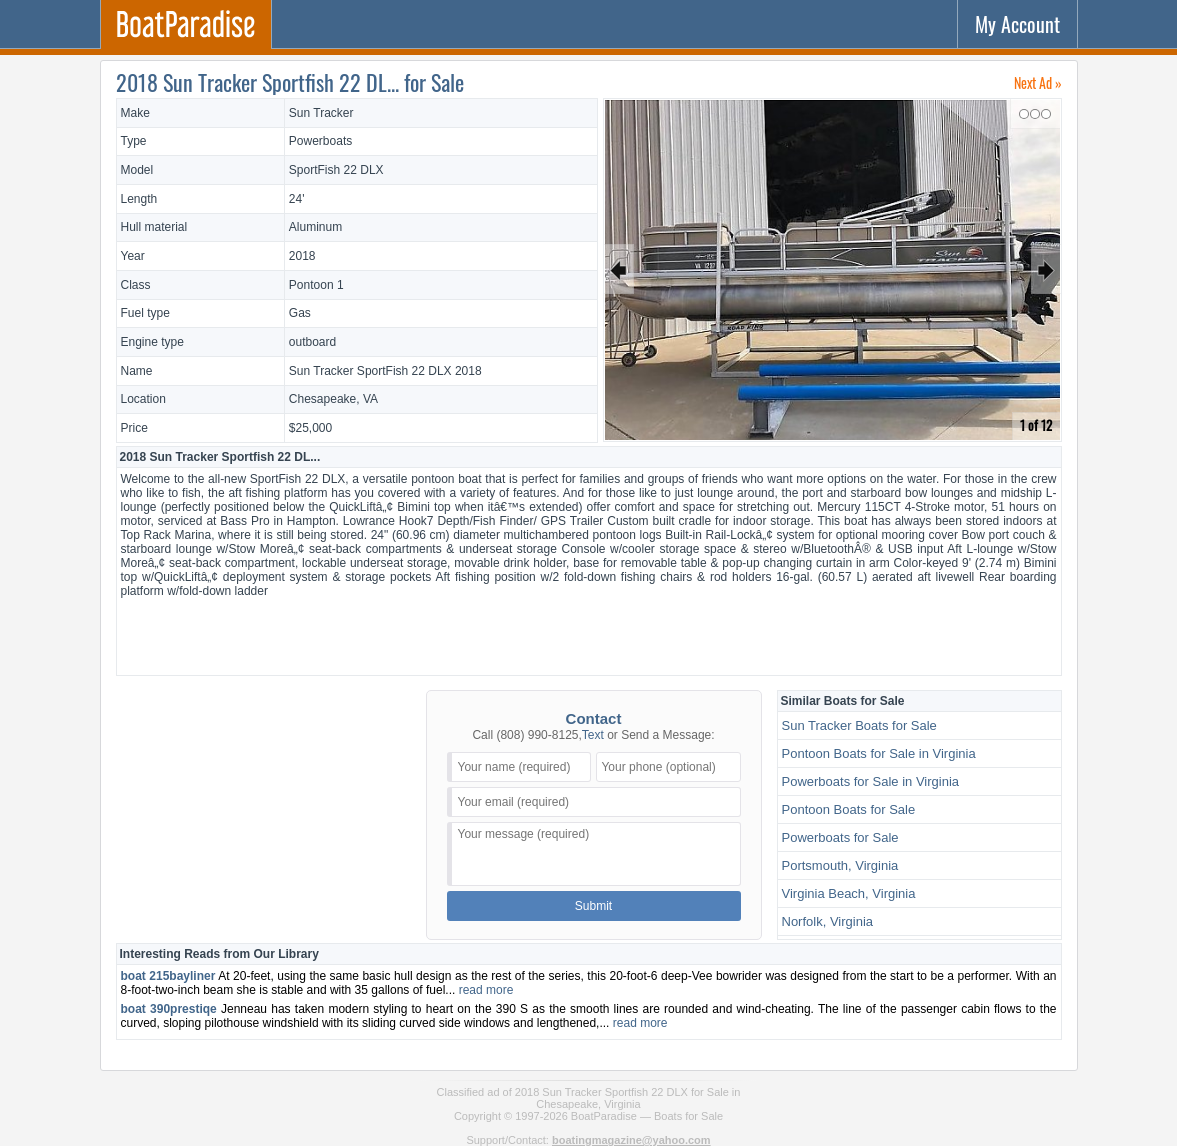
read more (486, 990)
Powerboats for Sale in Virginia (871, 781)
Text (593, 735)
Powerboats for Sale (840, 837)
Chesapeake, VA (333, 399)
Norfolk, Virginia (828, 921)
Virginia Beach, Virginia (849, 893)
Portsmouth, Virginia (840, 865)
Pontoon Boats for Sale (849, 809)
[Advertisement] (589, 634)
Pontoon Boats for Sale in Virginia (879, 753)
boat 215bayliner (168, 976)
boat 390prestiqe (169, 1009)
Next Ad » (1038, 82)
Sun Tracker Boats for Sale (859, 725)
